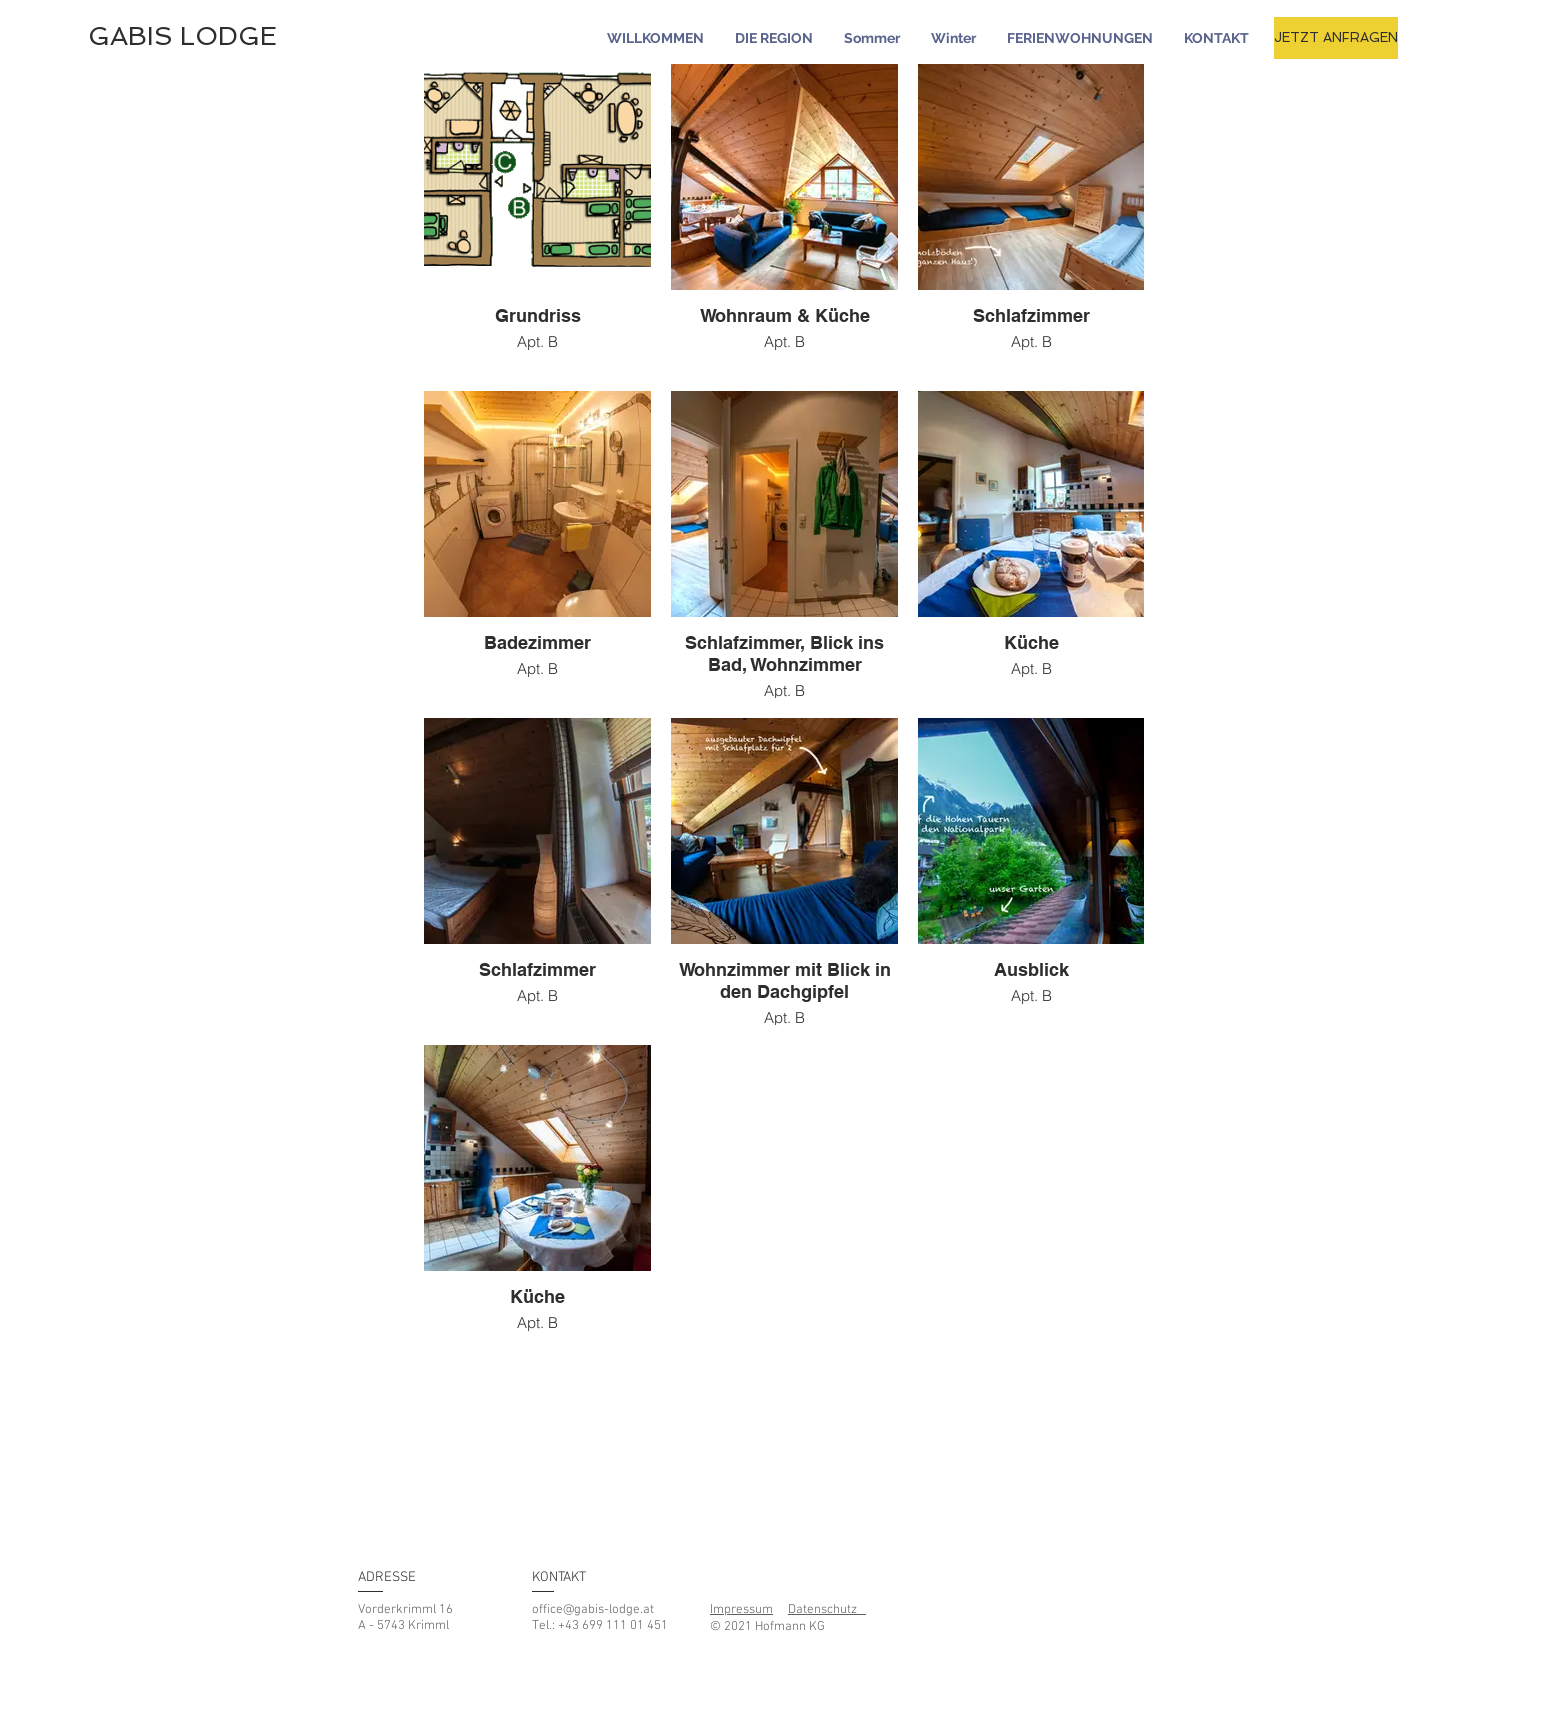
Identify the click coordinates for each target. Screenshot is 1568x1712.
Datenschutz (827, 1610)
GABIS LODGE (182, 36)
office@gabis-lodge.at (593, 1610)
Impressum (741, 1610)
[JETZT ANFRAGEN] (1336, 38)
